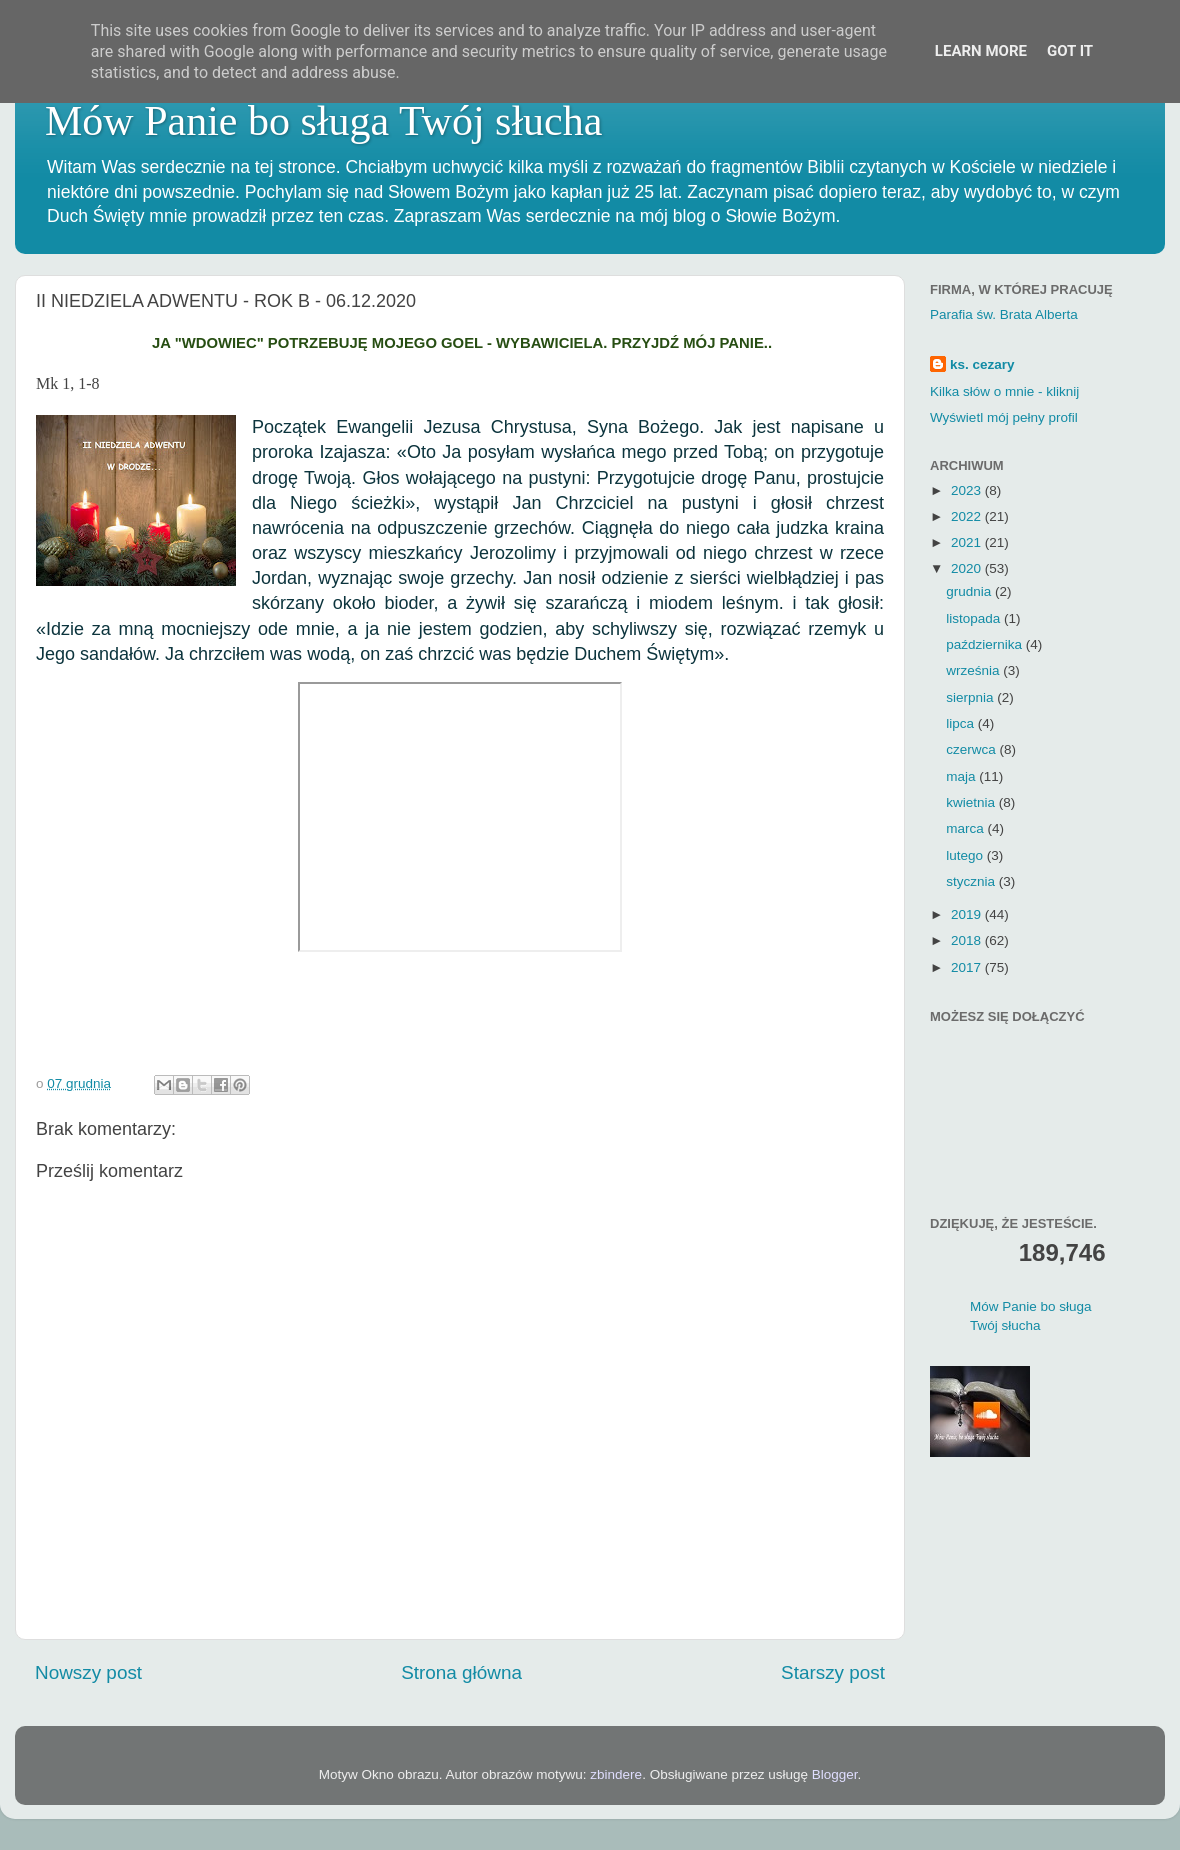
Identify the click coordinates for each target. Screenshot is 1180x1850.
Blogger (835, 1774)
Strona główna (461, 1672)
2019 (968, 914)
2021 (968, 542)
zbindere (616, 1774)
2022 (968, 516)
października (986, 644)
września (974, 670)
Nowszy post (88, 1672)
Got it (1070, 51)
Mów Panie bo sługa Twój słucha (323, 121)
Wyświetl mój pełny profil (1004, 417)
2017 (968, 967)
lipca (962, 723)
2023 (968, 490)
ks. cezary (982, 364)
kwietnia (972, 802)
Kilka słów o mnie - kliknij (1004, 391)
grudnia (970, 591)
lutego (966, 855)
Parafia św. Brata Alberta (1004, 314)
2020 (968, 568)
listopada (975, 618)
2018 (968, 940)
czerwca (972, 749)
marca (966, 828)
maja (962, 776)
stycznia (972, 881)
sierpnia (971, 697)
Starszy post (833, 1672)
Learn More (981, 51)
